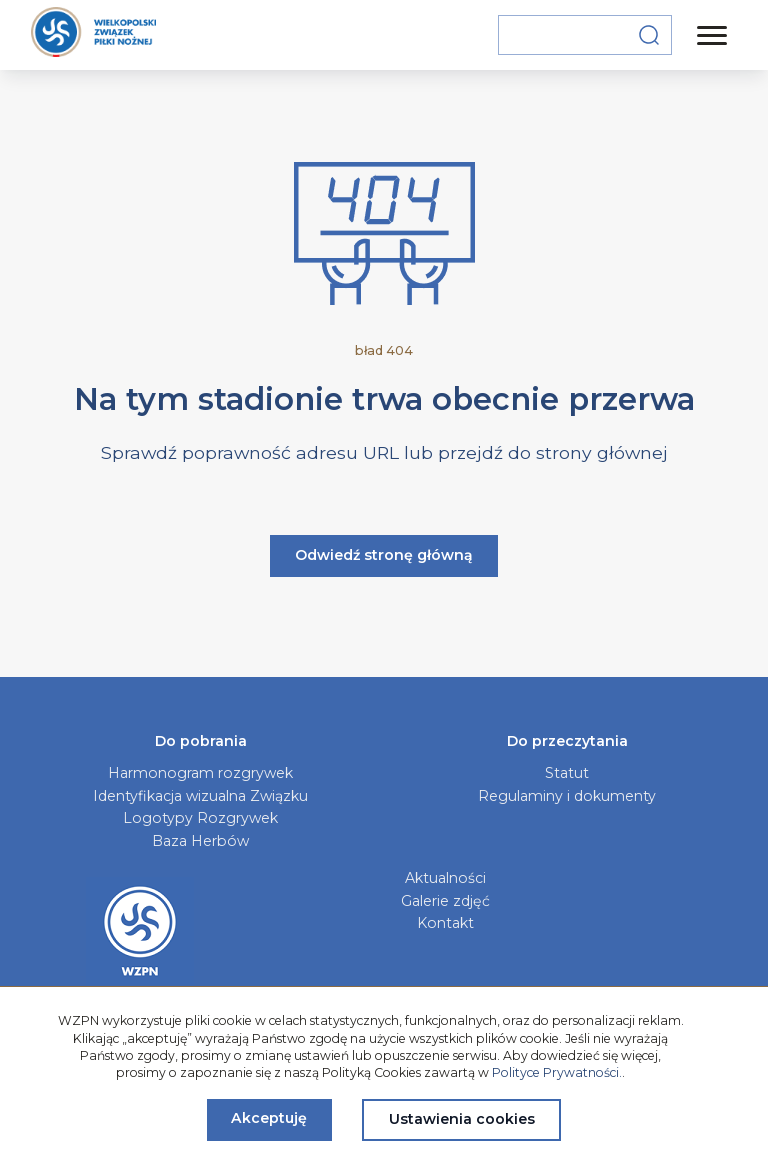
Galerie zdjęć (445, 901)
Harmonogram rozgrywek (200, 773)
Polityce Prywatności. (557, 1072)
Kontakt (445, 923)
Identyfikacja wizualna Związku (200, 796)
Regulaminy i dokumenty (567, 796)
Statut (567, 773)
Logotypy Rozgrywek (200, 818)
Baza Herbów (200, 841)
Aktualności (445, 878)
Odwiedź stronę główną (384, 555)
